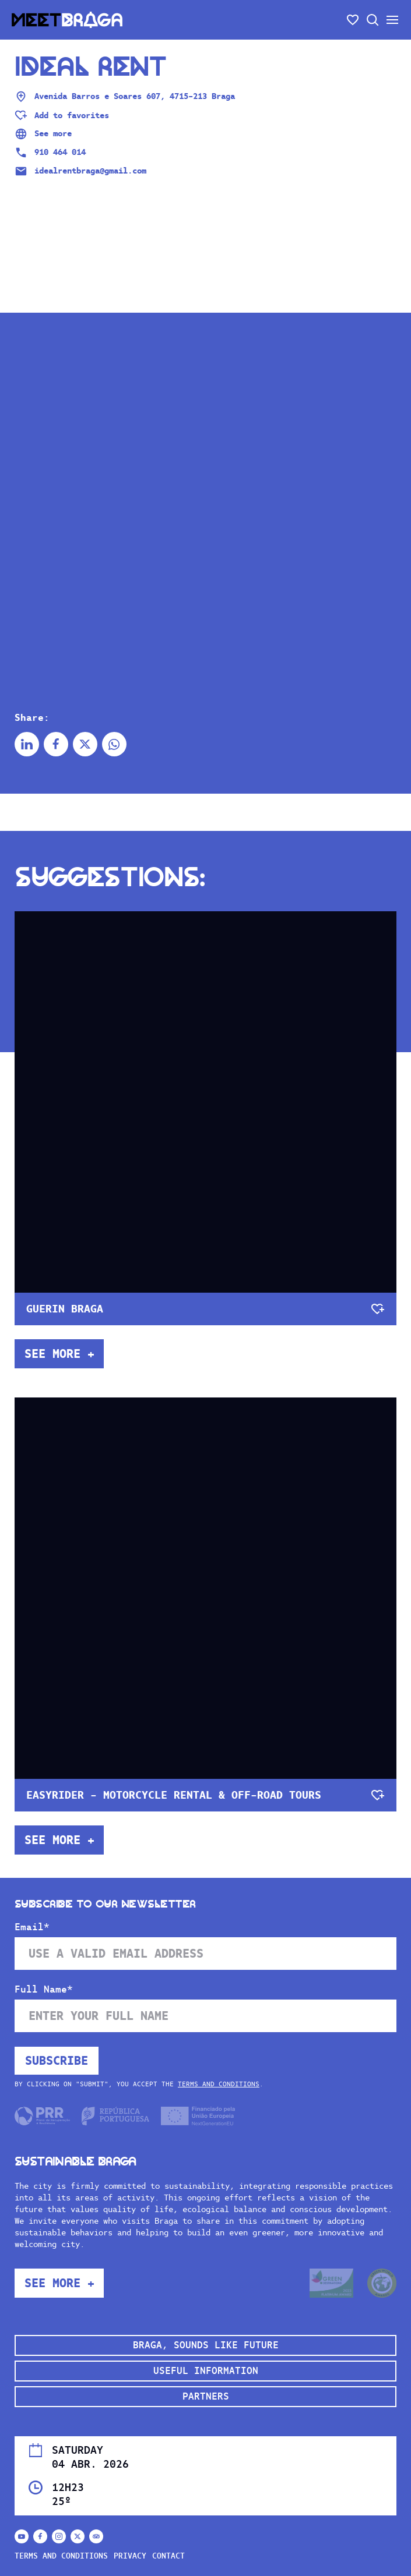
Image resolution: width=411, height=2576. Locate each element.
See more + (59, 1353)
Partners (205, 2396)
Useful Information (205, 2371)
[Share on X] (85, 744)
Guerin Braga (64, 1308)
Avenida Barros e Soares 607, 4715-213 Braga (125, 96)
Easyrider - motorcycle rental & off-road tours (173, 1795)
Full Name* (44, 1989)
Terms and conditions (218, 2084)
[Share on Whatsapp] (114, 744)
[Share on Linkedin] (27, 744)
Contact (168, 2556)
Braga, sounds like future (206, 2345)
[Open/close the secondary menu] (392, 20)
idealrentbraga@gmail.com (80, 171)
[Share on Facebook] (56, 744)
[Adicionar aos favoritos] (62, 115)
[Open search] (373, 20)
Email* (32, 1927)
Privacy (130, 2556)
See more (43, 134)
